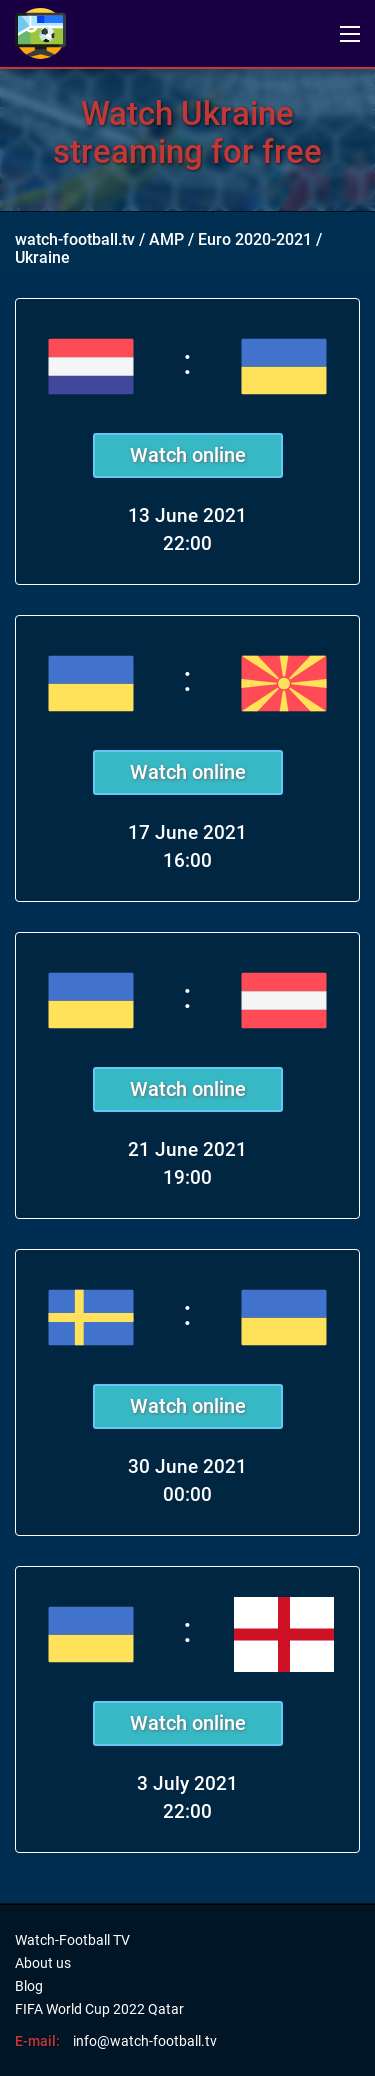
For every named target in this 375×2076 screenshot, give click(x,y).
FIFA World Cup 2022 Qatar (99, 2009)
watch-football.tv (75, 239)
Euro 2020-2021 (255, 239)
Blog (29, 1986)
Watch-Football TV (72, 1940)
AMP (166, 239)
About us (43, 1963)
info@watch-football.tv (145, 2041)
